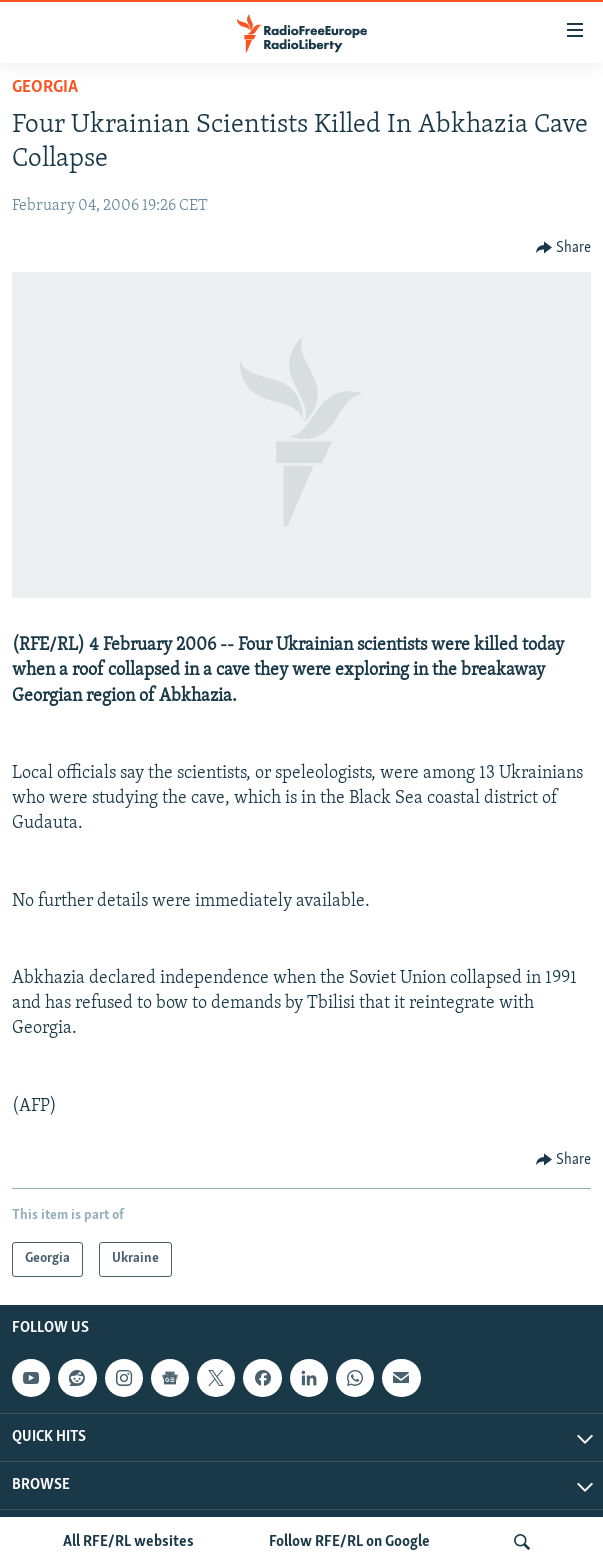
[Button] (564, 248)
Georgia (45, 87)
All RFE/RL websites (128, 1542)
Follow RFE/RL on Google (349, 1542)
